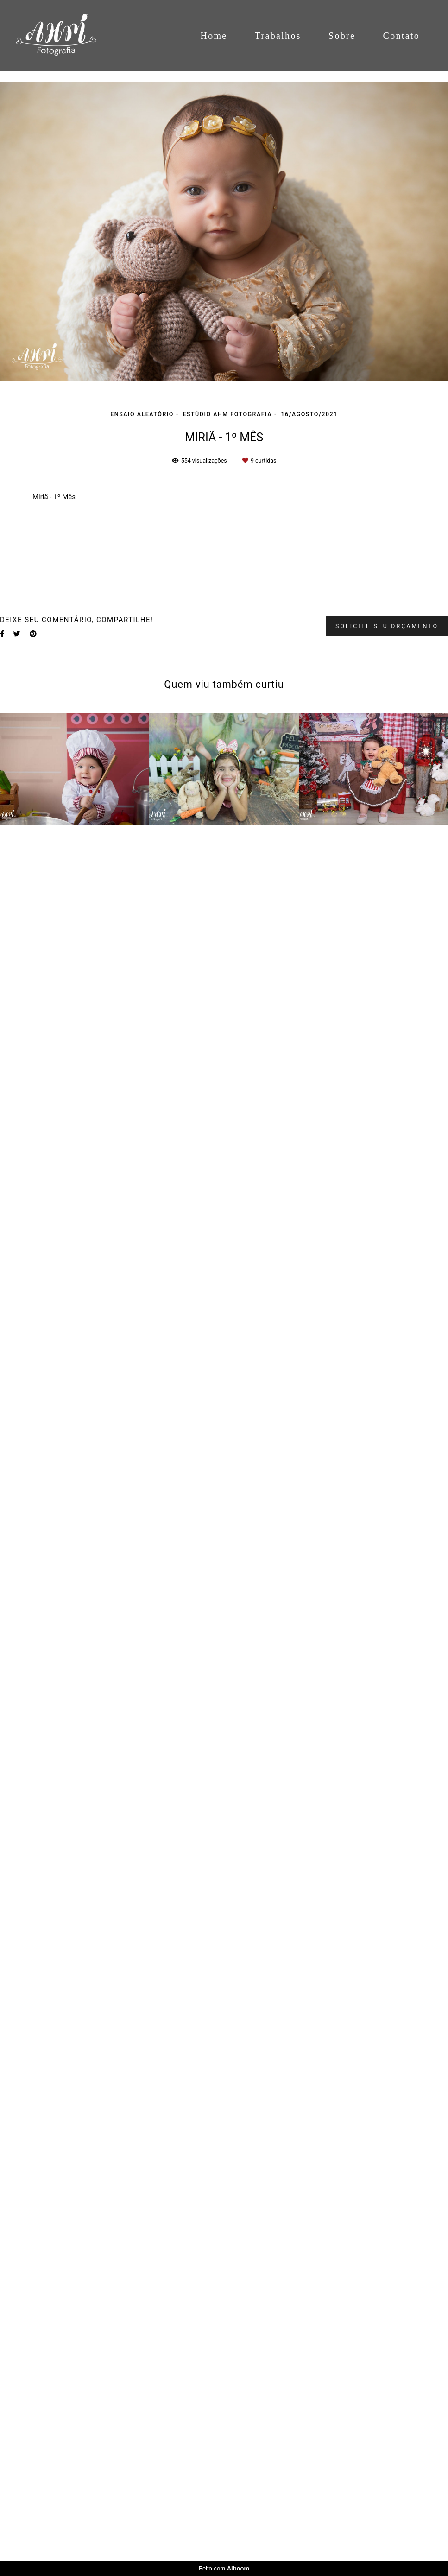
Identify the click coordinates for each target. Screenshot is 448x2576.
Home (213, 36)
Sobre (341, 36)
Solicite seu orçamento (386, 2375)
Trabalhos (278, 36)
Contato (401, 36)
